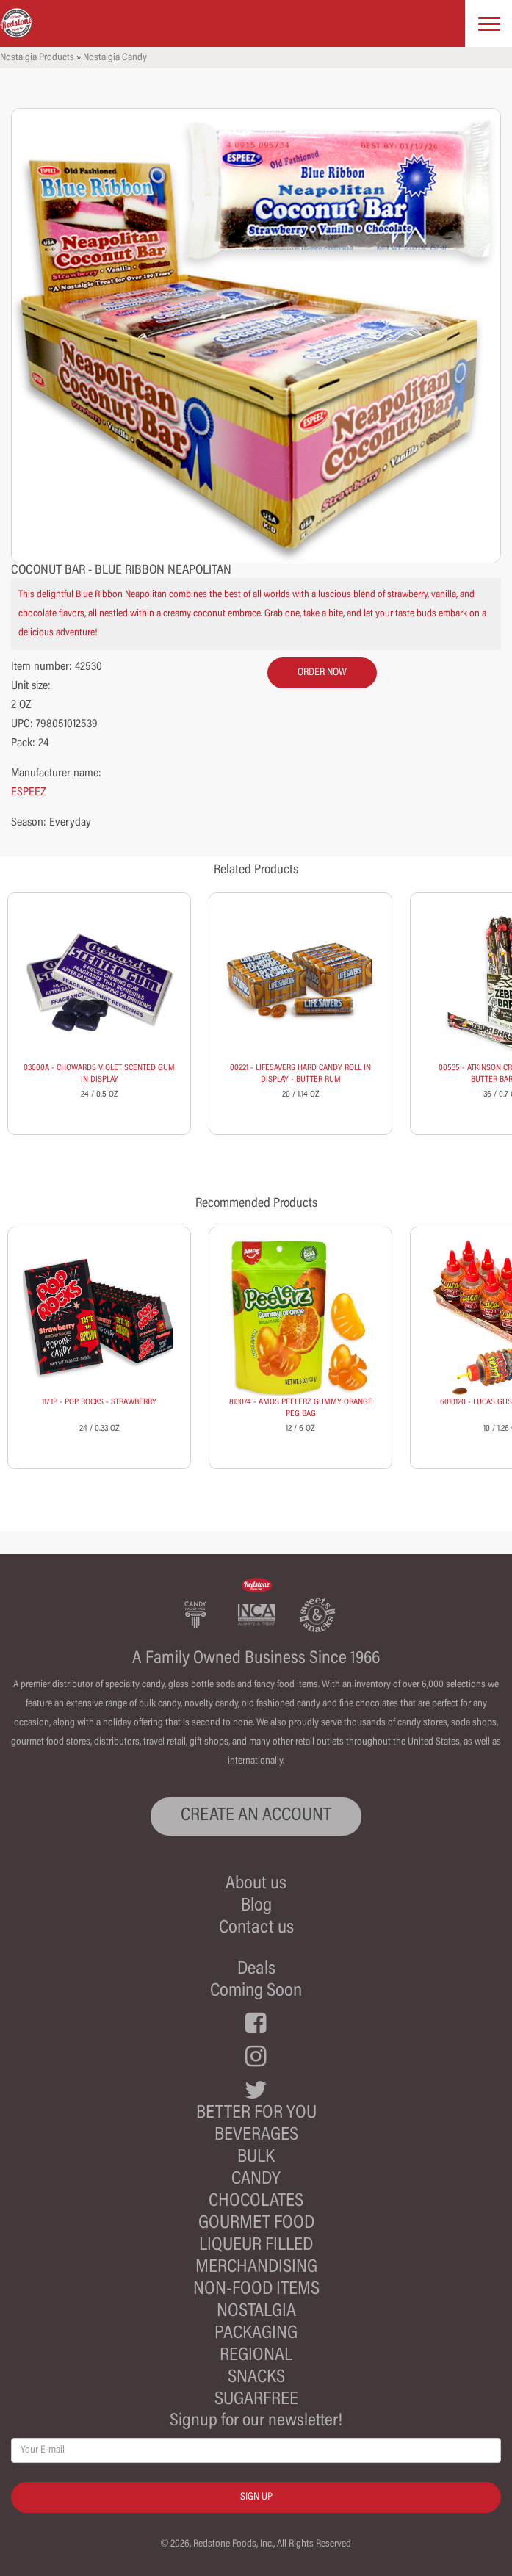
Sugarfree (256, 2400)
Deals (256, 1969)
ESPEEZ (28, 792)
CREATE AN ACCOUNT (256, 1816)
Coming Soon (256, 1991)
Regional (256, 2356)
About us (256, 1884)
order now (322, 673)
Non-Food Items (256, 2290)
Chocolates (256, 2202)
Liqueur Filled (256, 2246)
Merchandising (256, 2268)
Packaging (256, 2334)
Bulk (256, 2158)
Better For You (256, 2113)
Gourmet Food (256, 2224)
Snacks (256, 2378)
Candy (256, 2180)
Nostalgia (256, 2312)
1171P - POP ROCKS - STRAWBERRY (99, 1402)
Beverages (256, 2135)
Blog (256, 1906)
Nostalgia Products (37, 58)
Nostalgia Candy (115, 58)
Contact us (256, 1928)
